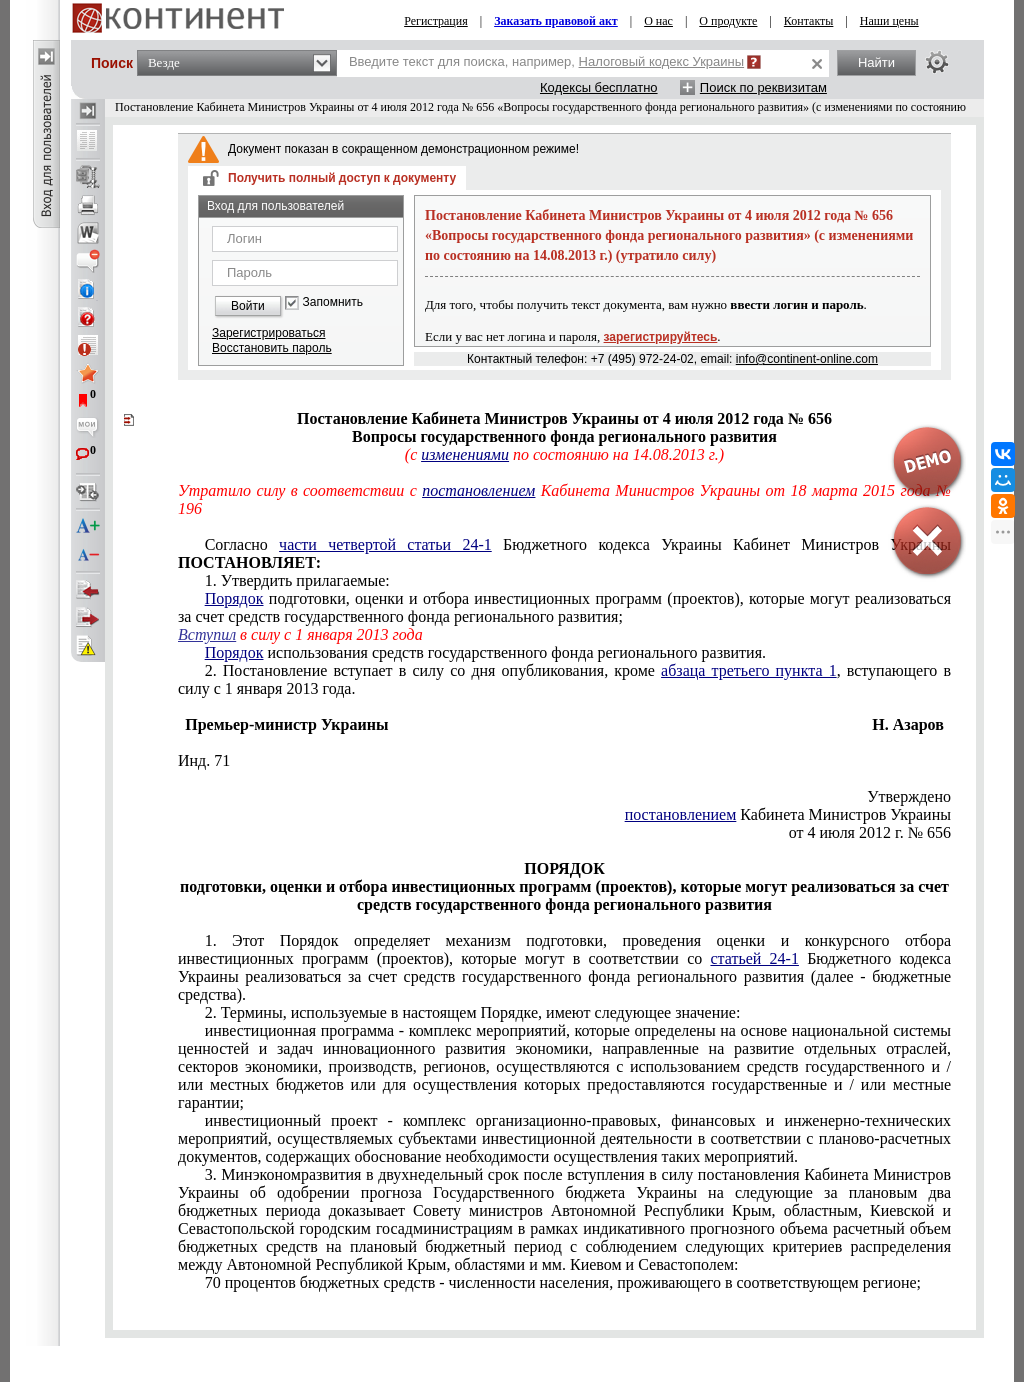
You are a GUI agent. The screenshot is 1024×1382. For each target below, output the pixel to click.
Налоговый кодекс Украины (662, 61)
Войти (248, 306)
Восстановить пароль (272, 348)
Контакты (809, 21)
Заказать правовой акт (556, 21)
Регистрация (436, 21)
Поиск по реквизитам (763, 87)
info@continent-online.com (807, 359)
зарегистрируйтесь (661, 337)
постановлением (478, 490)
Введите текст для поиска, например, (546, 61)
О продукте (728, 21)
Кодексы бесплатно (599, 87)
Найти (876, 62)
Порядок (234, 598)
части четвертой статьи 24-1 (385, 544)
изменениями (465, 454)
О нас (658, 21)
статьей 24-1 (754, 958)
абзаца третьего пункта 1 (749, 670)
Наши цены (889, 21)
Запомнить (333, 302)
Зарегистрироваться (268, 333)
